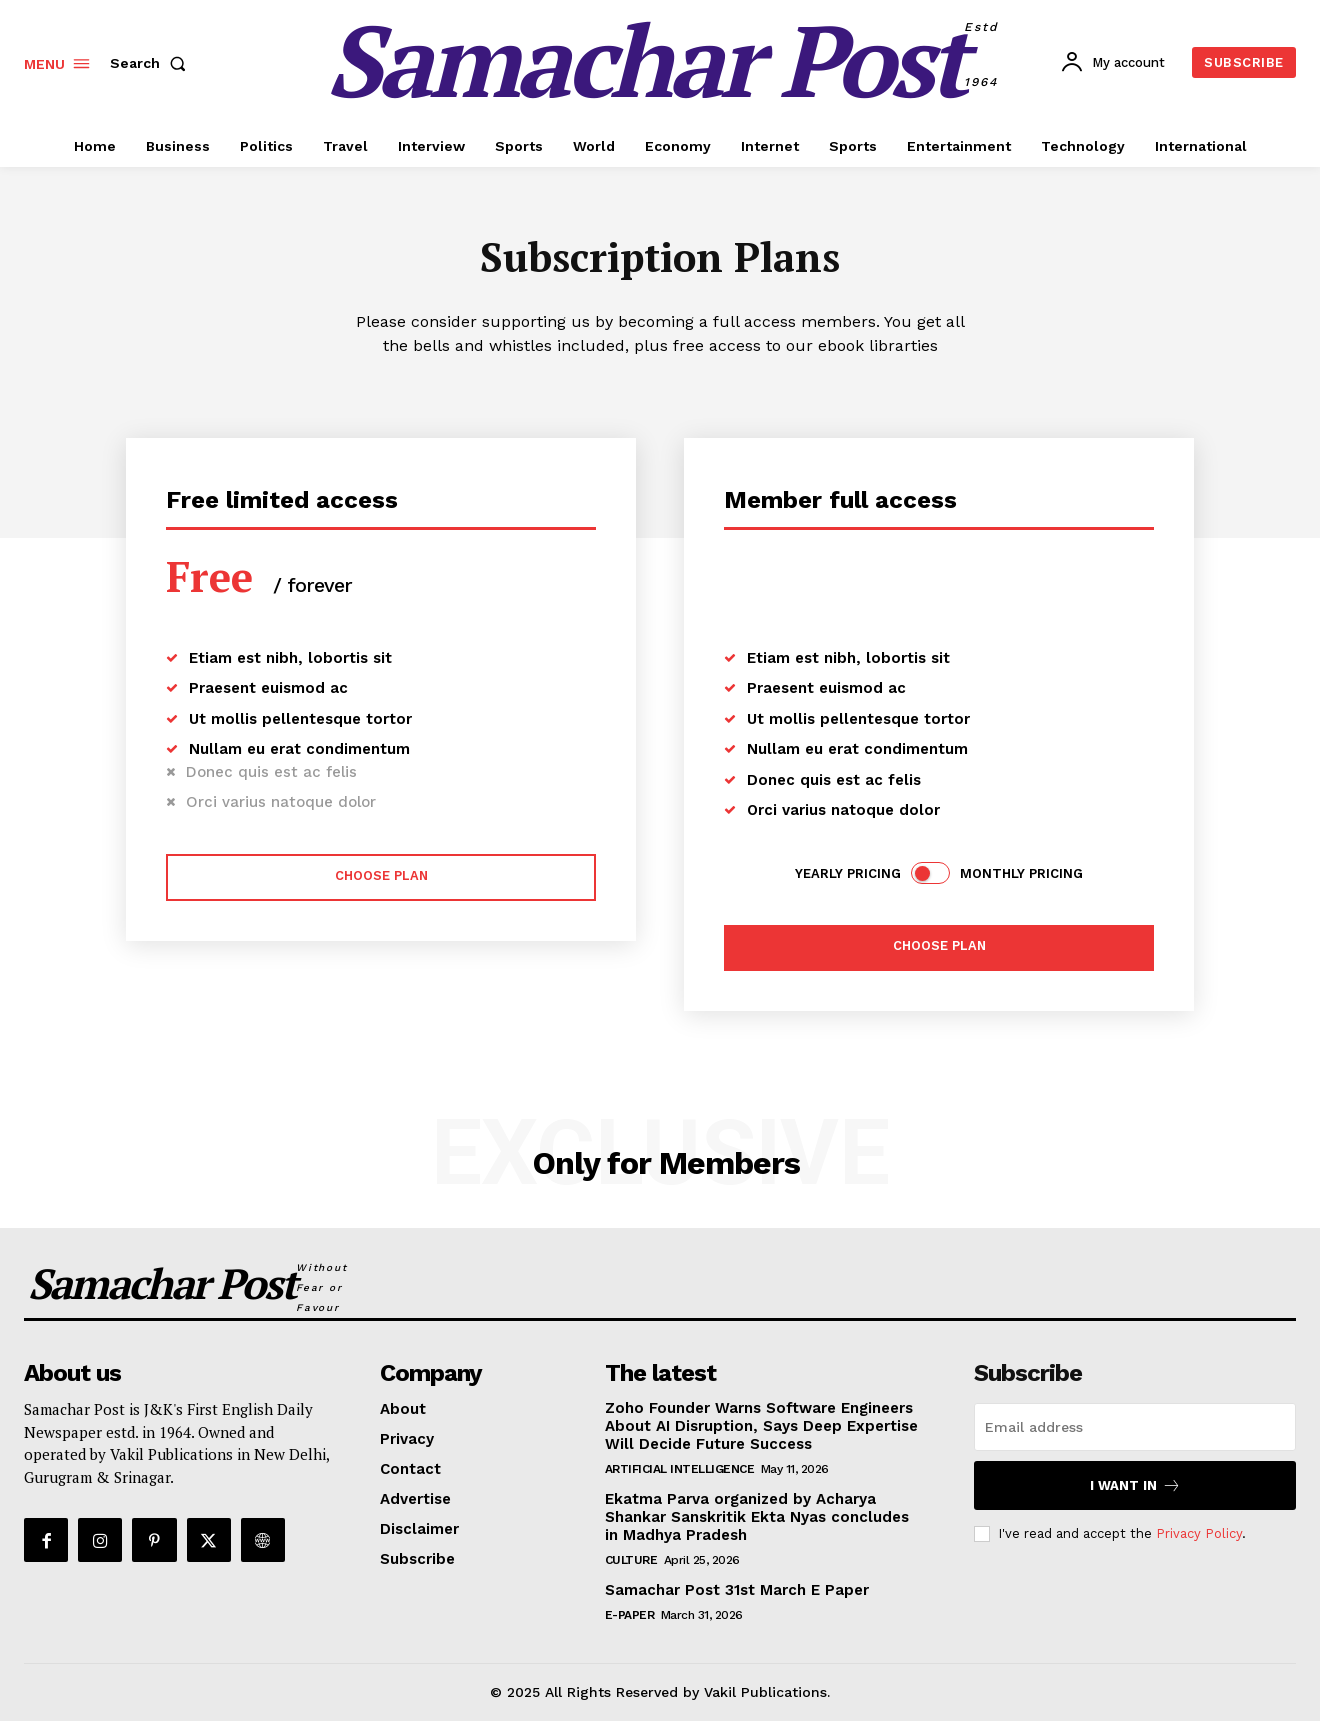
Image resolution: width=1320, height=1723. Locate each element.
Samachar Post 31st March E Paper (737, 1592)
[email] (1135, 1429)
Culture (631, 1562)
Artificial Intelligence (680, 1471)
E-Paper (630, 1617)
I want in (1135, 1487)
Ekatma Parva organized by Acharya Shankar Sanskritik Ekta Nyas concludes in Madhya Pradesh (757, 1519)
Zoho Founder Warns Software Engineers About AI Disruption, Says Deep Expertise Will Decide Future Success (761, 1428)
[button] (152, 63)
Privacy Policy (1199, 1535)
